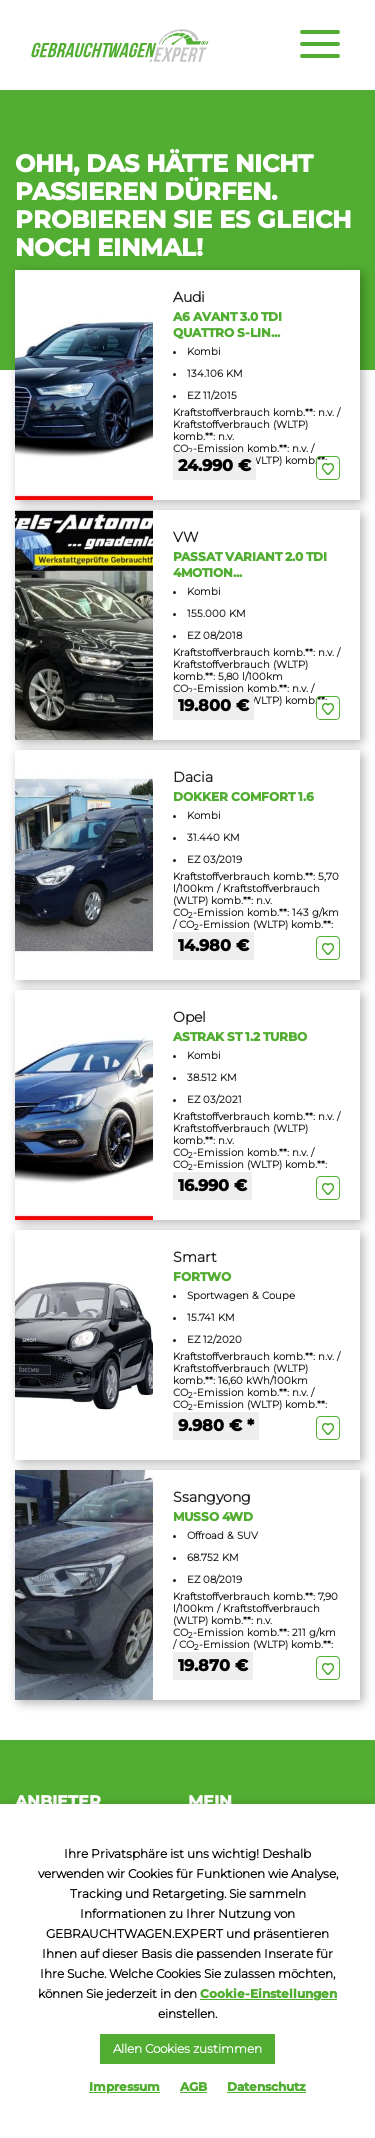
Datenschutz (266, 2086)
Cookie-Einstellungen (268, 1993)
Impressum (124, 2086)
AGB (193, 2086)
